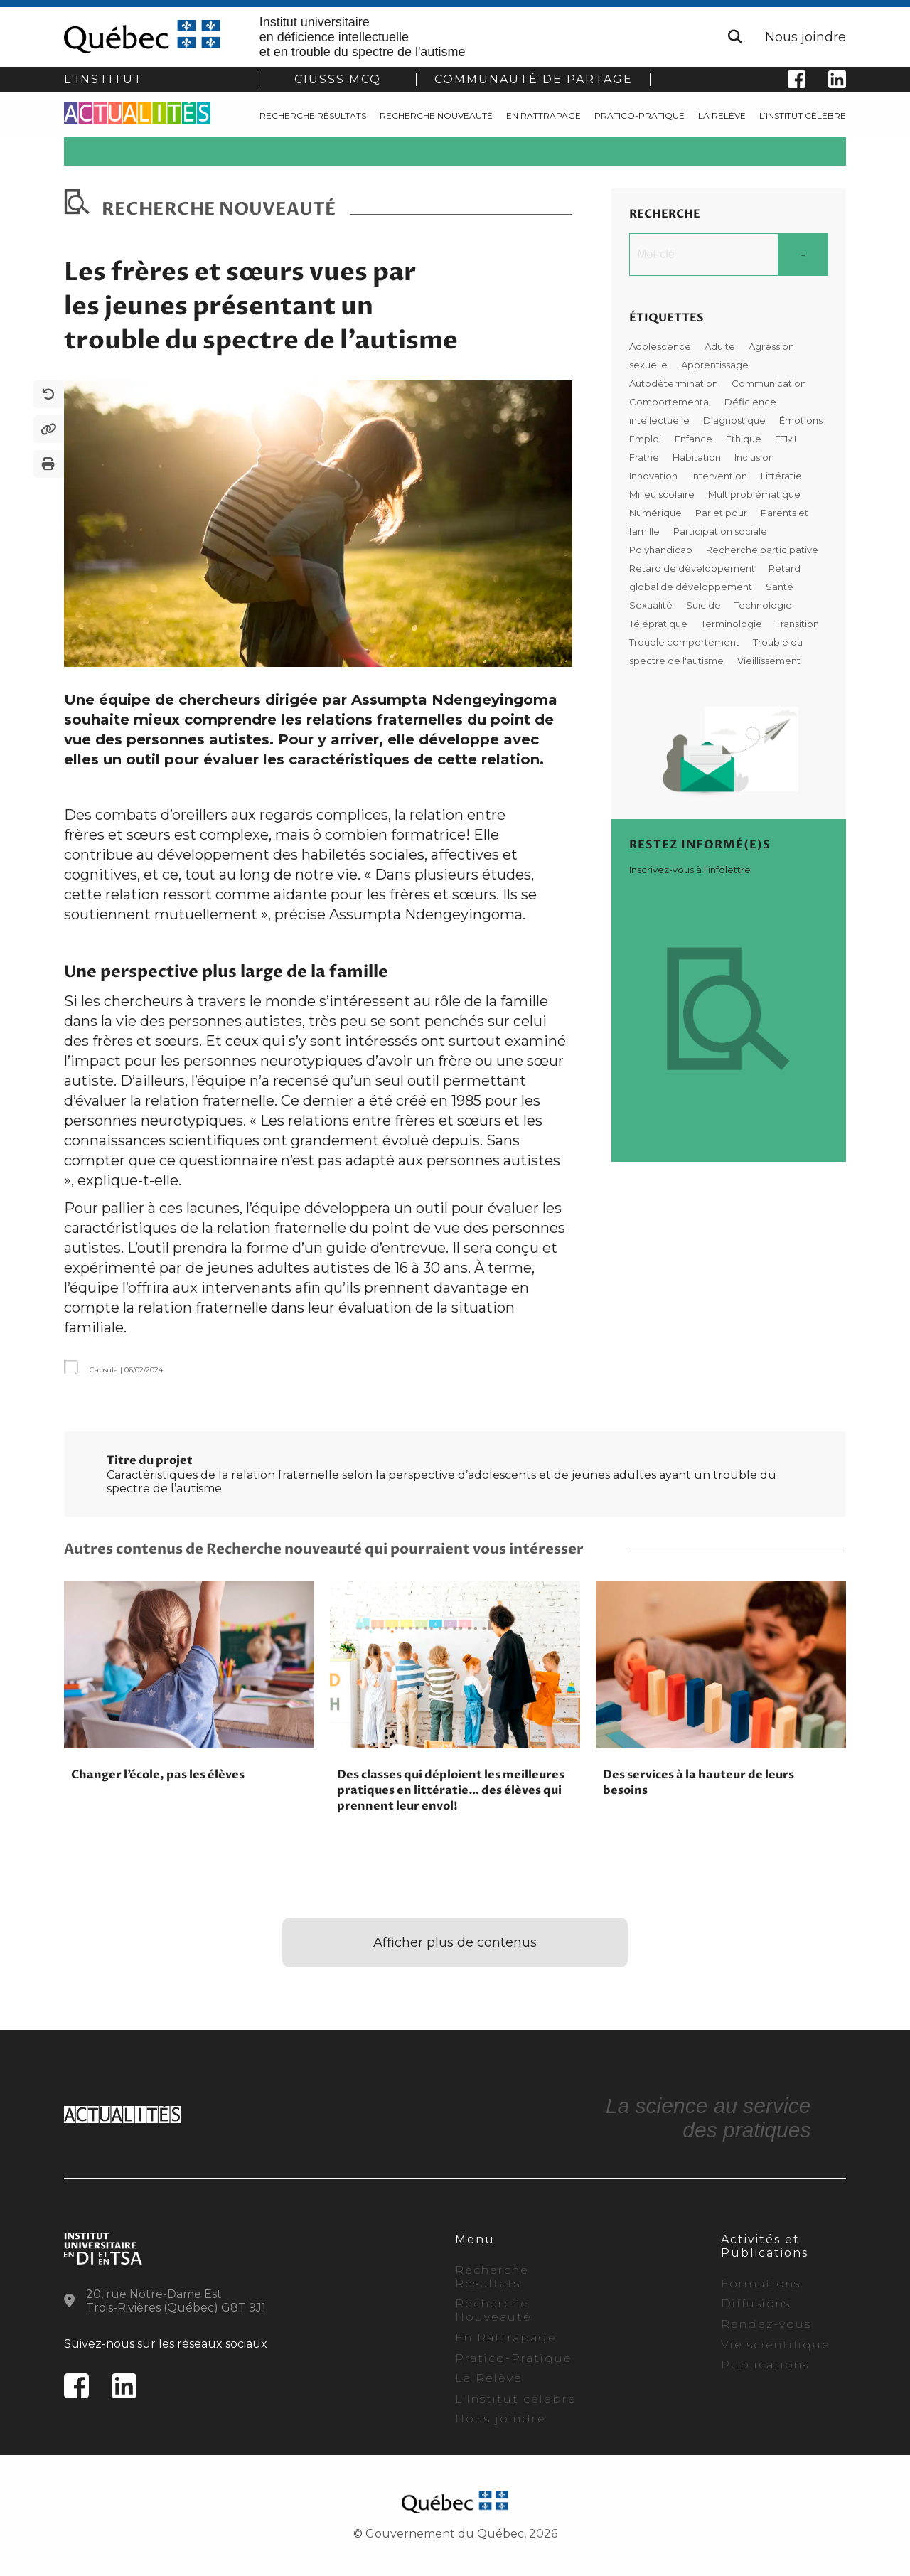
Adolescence (661, 346)
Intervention (720, 475)
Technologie (763, 605)
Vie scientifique (775, 2344)
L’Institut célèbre (802, 115)
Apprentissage (715, 364)
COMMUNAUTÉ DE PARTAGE (533, 79)
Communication (769, 383)
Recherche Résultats (312, 115)
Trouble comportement (685, 642)
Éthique (745, 438)
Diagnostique (735, 420)
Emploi (646, 438)
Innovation (654, 475)
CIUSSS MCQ (337, 79)
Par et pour (722, 512)
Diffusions (756, 2303)
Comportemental (671, 401)
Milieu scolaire (663, 494)
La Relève (722, 115)
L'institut (103, 79)
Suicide (704, 605)
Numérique (656, 512)
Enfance (694, 438)
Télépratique (659, 623)
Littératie (781, 475)
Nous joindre (805, 37)
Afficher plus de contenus (455, 1942)
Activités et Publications (764, 2246)
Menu (475, 2239)
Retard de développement (693, 568)
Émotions (801, 420)
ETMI (785, 438)
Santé (779, 586)
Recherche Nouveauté (436, 115)
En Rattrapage (543, 115)
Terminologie (732, 623)
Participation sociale (720, 531)
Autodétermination (674, 383)
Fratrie (645, 457)
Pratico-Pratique (639, 115)
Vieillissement (769, 660)
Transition (797, 623)
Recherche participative (762, 549)
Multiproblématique (754, 494)
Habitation (698, 457)
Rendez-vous (766, 2324)
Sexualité (652, 605)
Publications (765, 2364)
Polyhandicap (662, 549)
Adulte (721, 346)
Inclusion (754, 457)
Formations (761, 2283)
